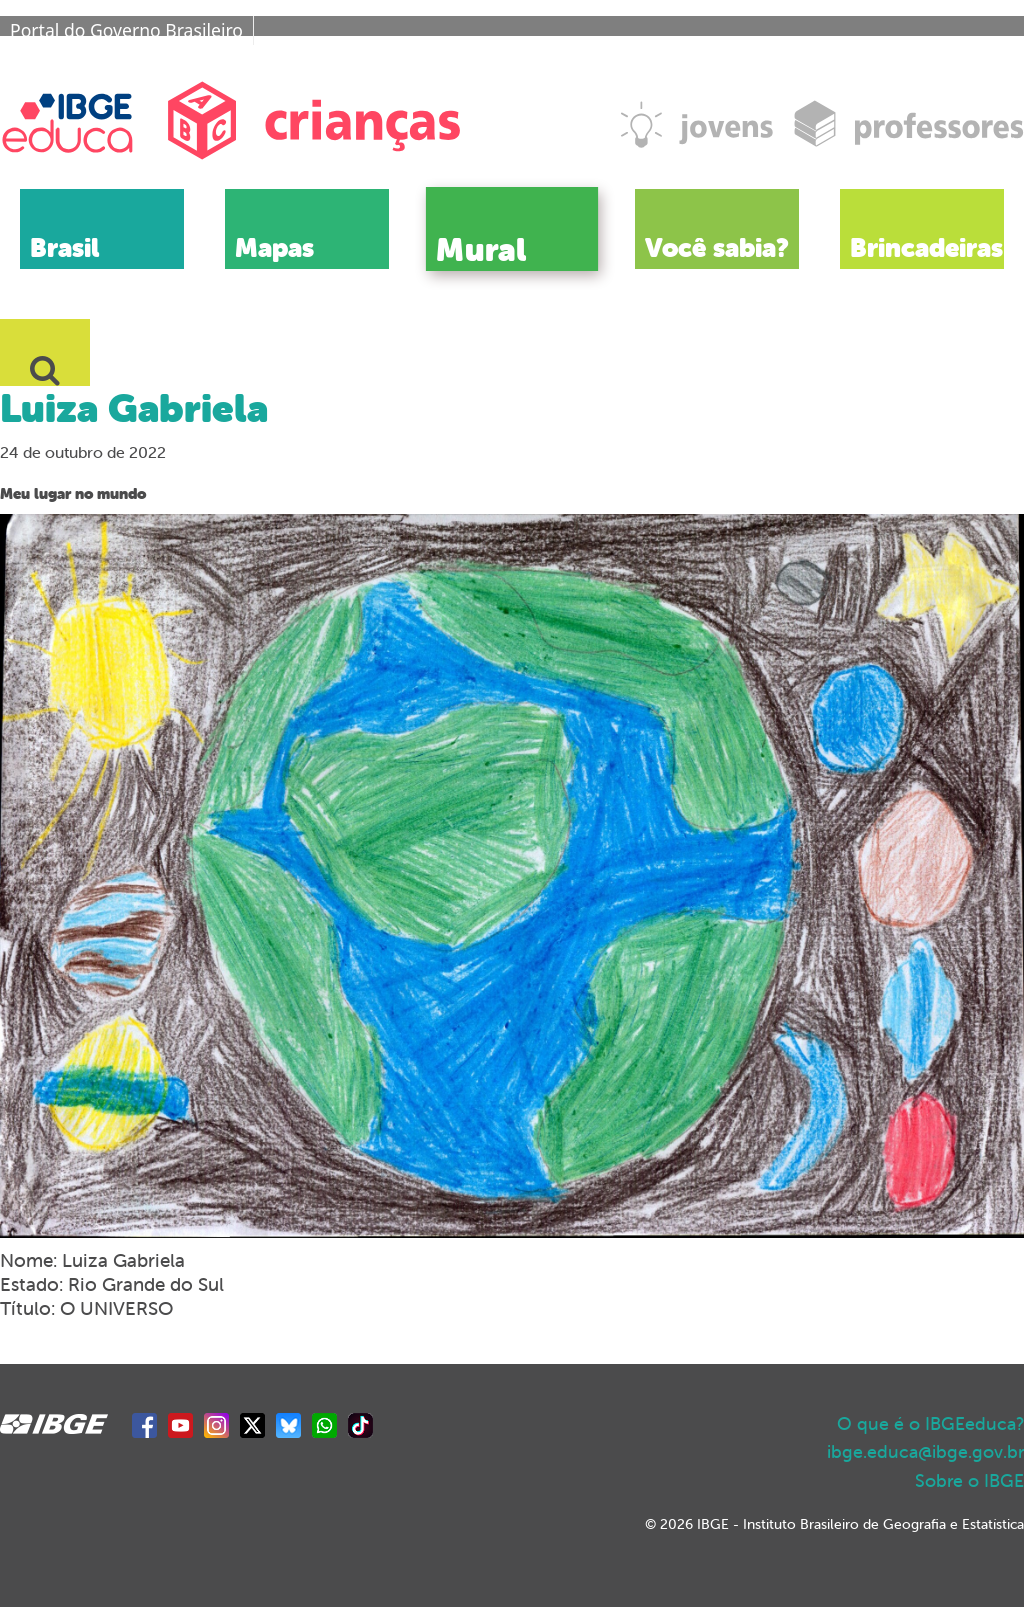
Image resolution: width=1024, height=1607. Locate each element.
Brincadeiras (926, 248)
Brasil (64, 248)
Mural (481, 249)
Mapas (274, 248)
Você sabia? (717, 248)
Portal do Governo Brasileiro (126, 30)
